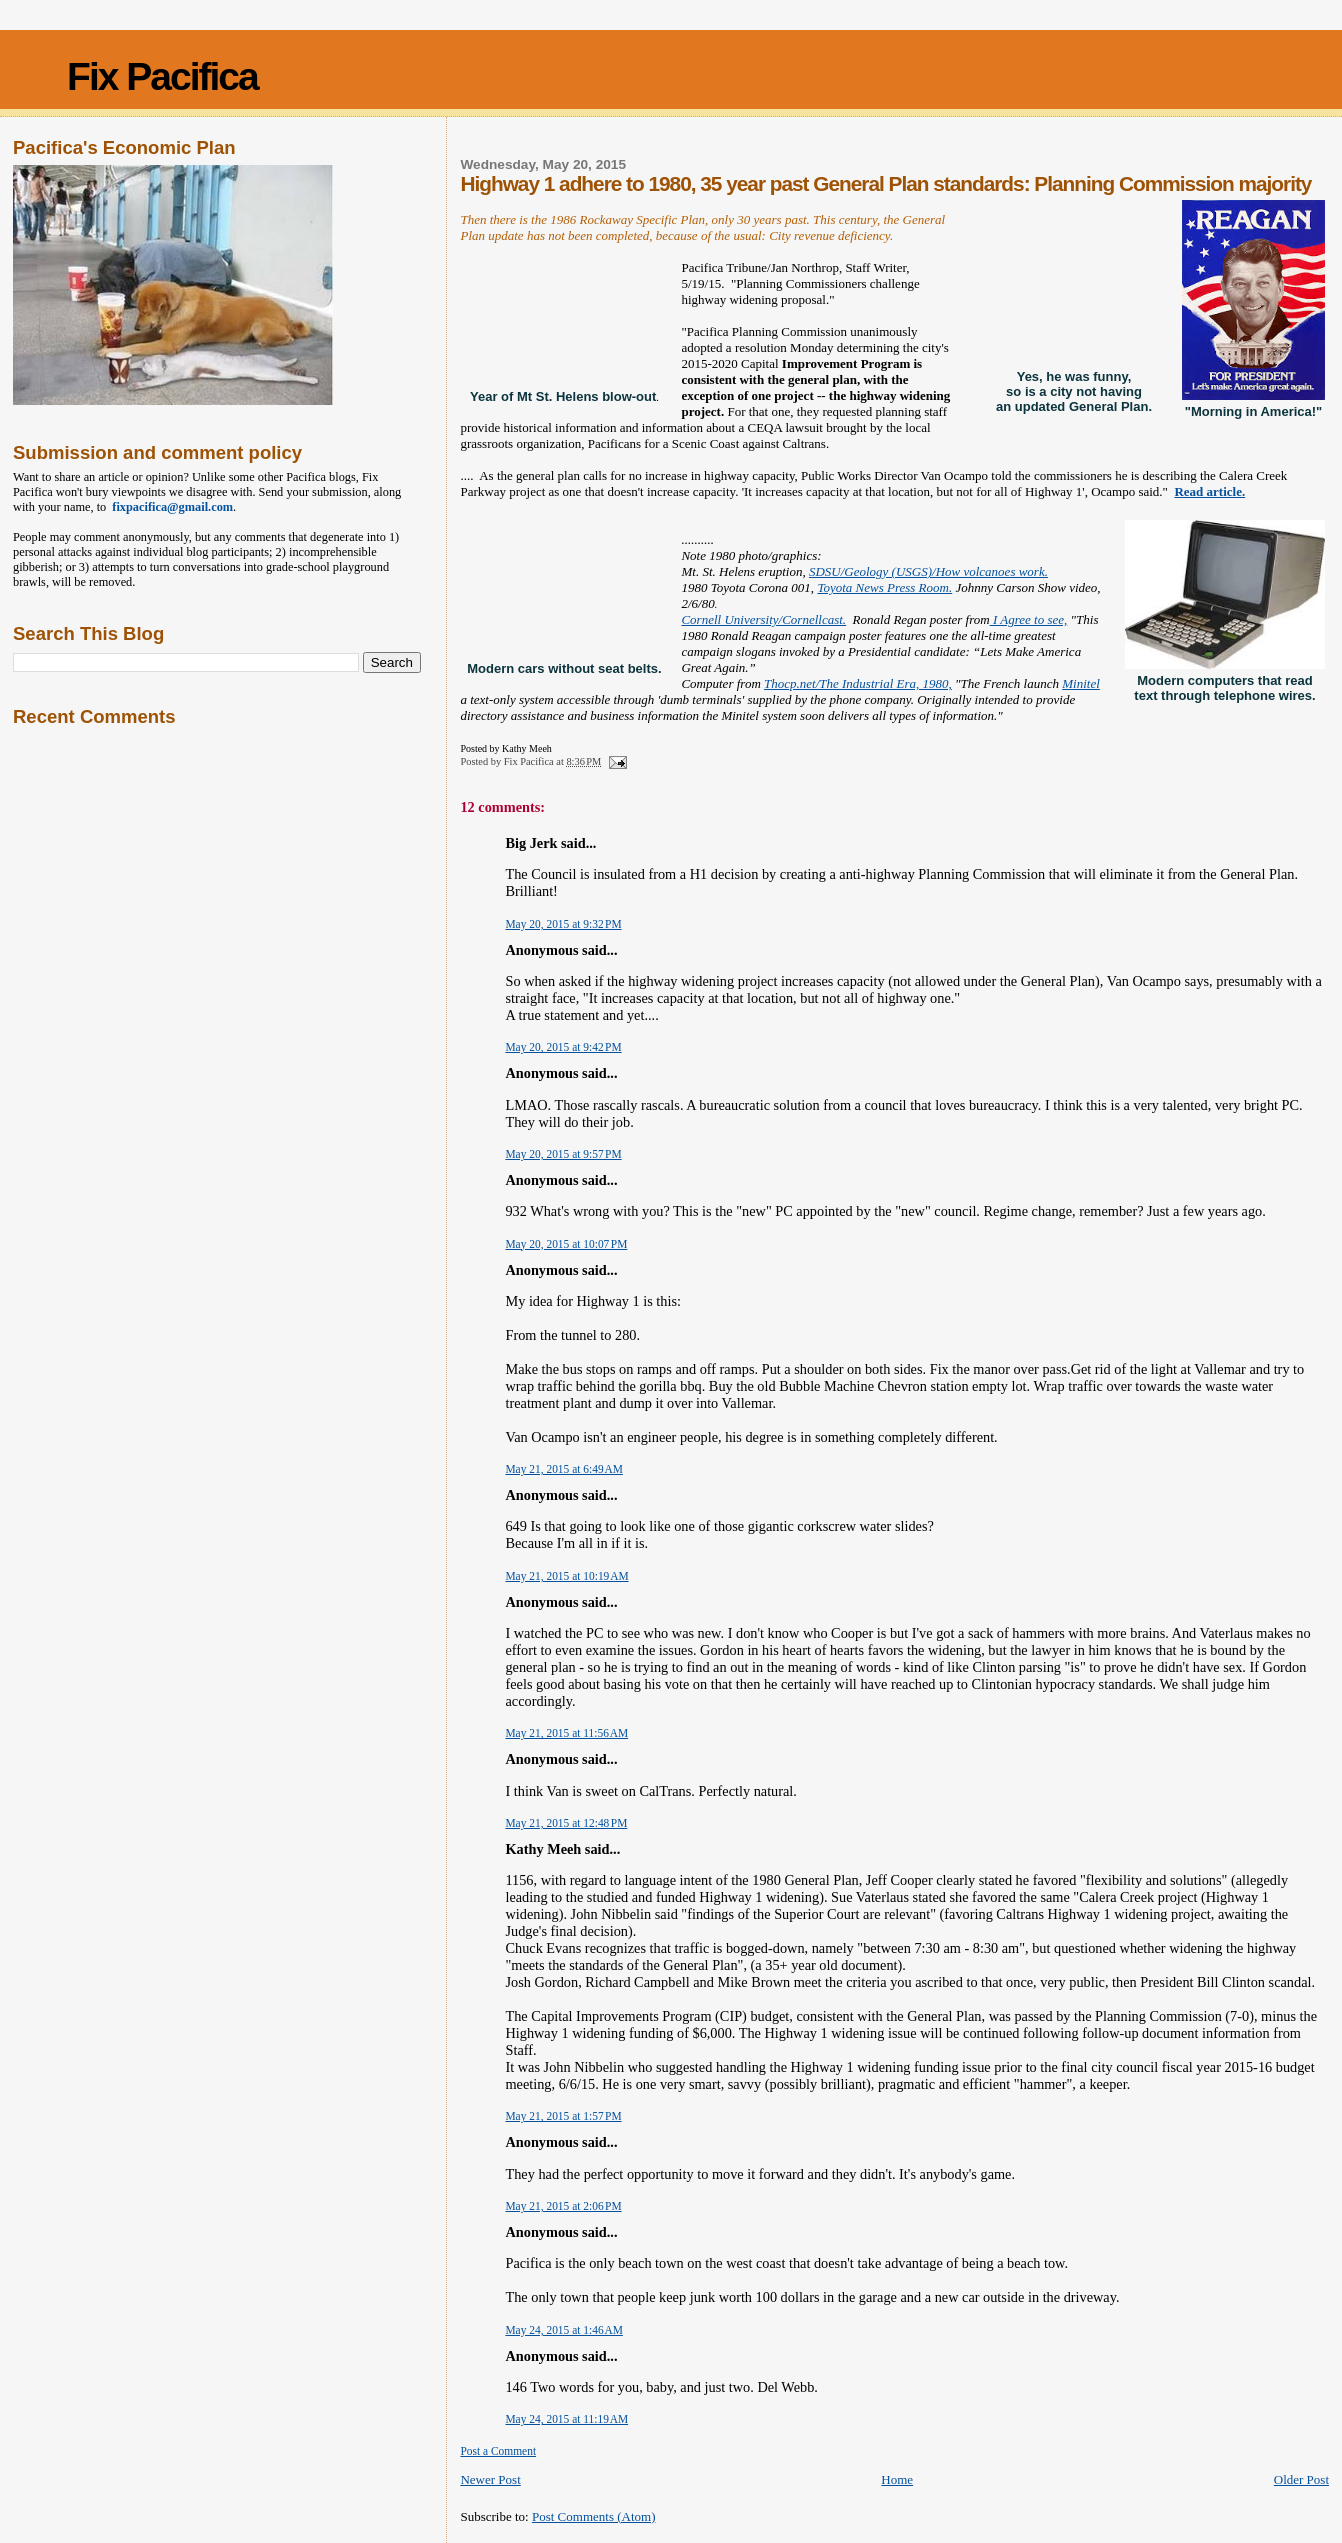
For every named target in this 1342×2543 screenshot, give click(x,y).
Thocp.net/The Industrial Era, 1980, (858, 683)
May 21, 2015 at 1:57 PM (563, 2116)
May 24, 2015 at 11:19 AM (566, 2419)
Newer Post (490, 2479)
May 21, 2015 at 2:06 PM (563, 2206)
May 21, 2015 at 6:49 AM (563, 1469)
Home (897, 2479)
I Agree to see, (1029, 619)
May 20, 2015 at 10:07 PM (566, 1244)
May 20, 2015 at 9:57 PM (563, 1154)
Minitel (1081, 683)
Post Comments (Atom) (594, 2516)
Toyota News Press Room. (884, 587)
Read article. (1209, 491)
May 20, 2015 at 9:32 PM (563, 924)
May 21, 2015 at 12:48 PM (566, 1823)
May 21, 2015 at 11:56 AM (566, 1733)
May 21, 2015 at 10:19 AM (566, 1576)
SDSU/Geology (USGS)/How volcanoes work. (928, 571)
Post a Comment (498, 2451)
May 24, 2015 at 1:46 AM (563, 2330)
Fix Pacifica (162, 76)
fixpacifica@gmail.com (169, 507)
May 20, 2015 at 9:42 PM (563, 1047)
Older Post (1301, 2479)
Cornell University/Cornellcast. (763, 619)
